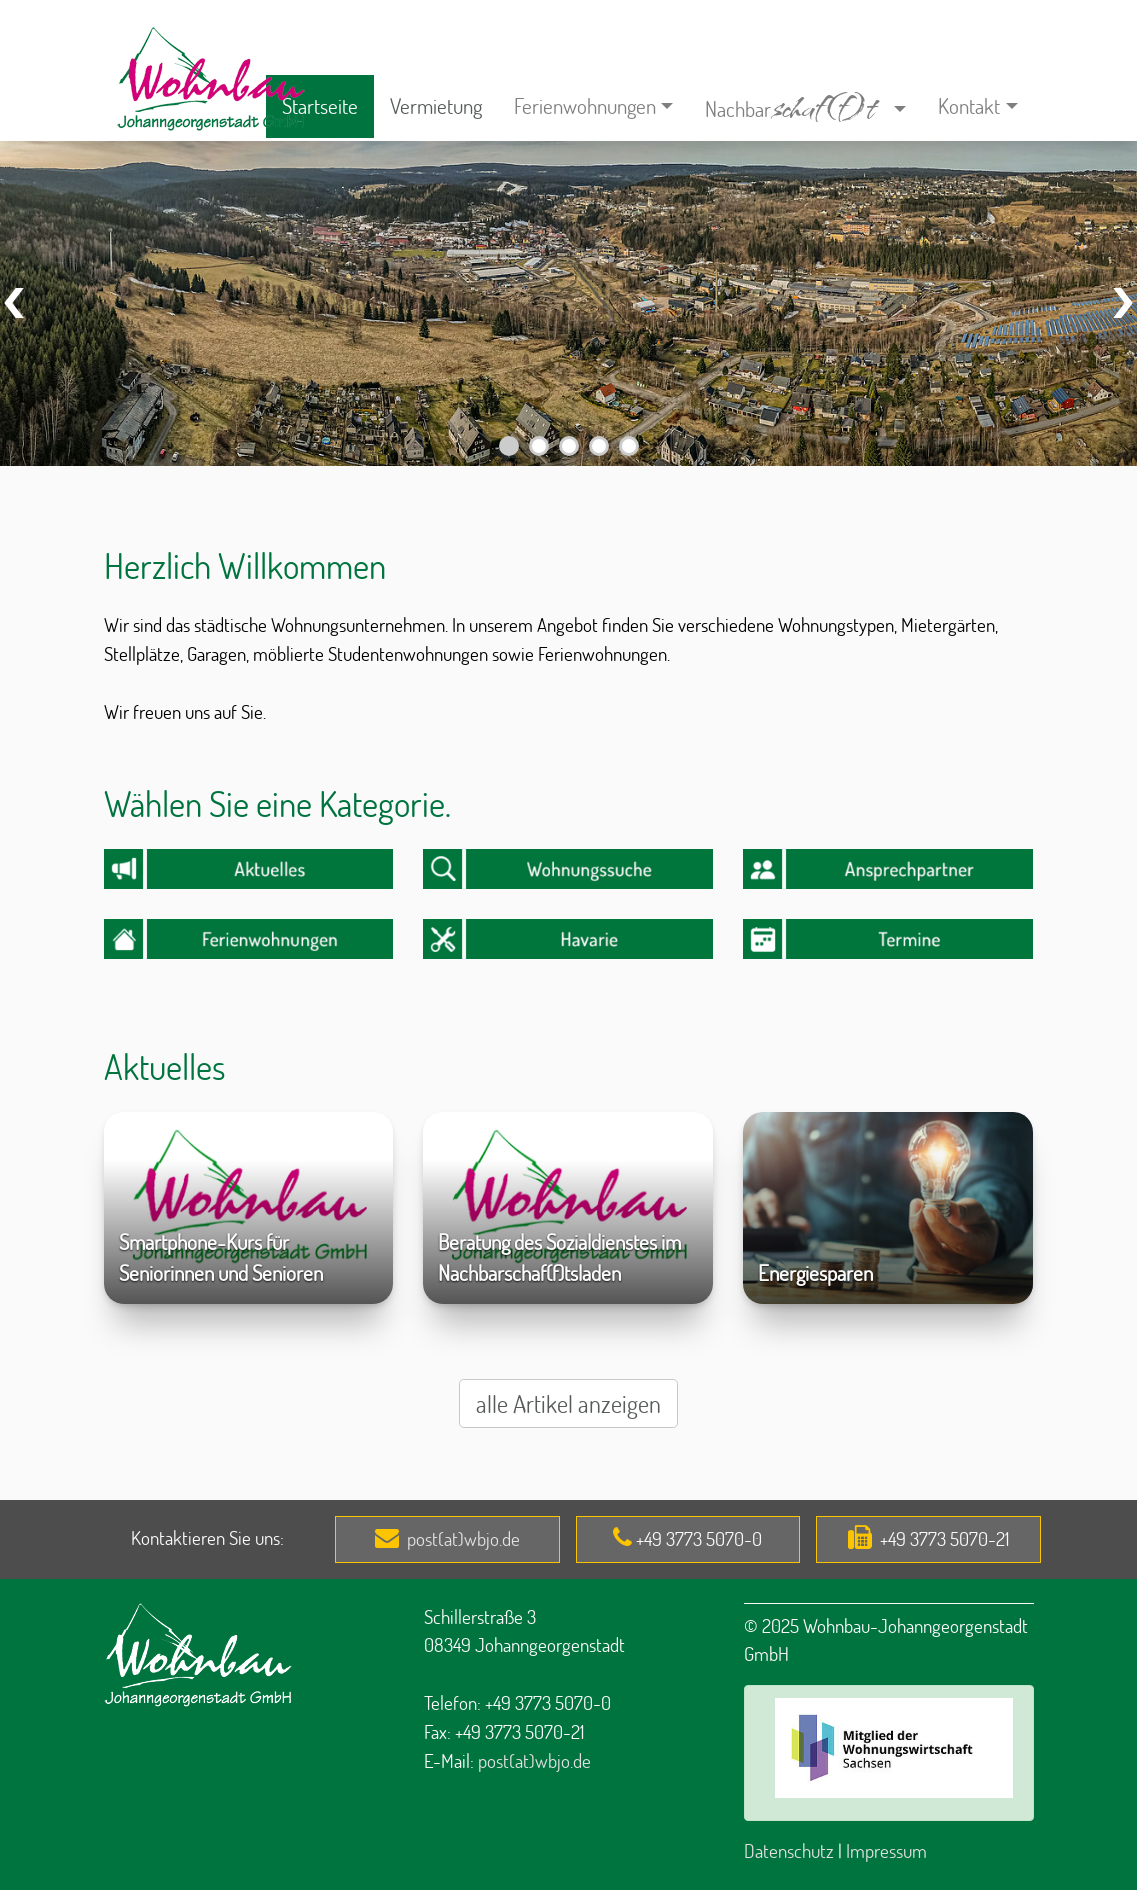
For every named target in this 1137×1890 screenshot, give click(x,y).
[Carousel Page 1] (509, 446)
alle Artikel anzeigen (568, 1403)
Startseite (320, 106)
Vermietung (436, 106)
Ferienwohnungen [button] (585, 106)
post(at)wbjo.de (463, 1538)
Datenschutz (789, 1850)
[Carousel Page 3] (569, 446)
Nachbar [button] (797, 103)
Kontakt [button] (969, 106)
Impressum (886, 1850)
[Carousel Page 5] (629, 446)
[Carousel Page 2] (539, 446)
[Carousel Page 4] (599, 446)
